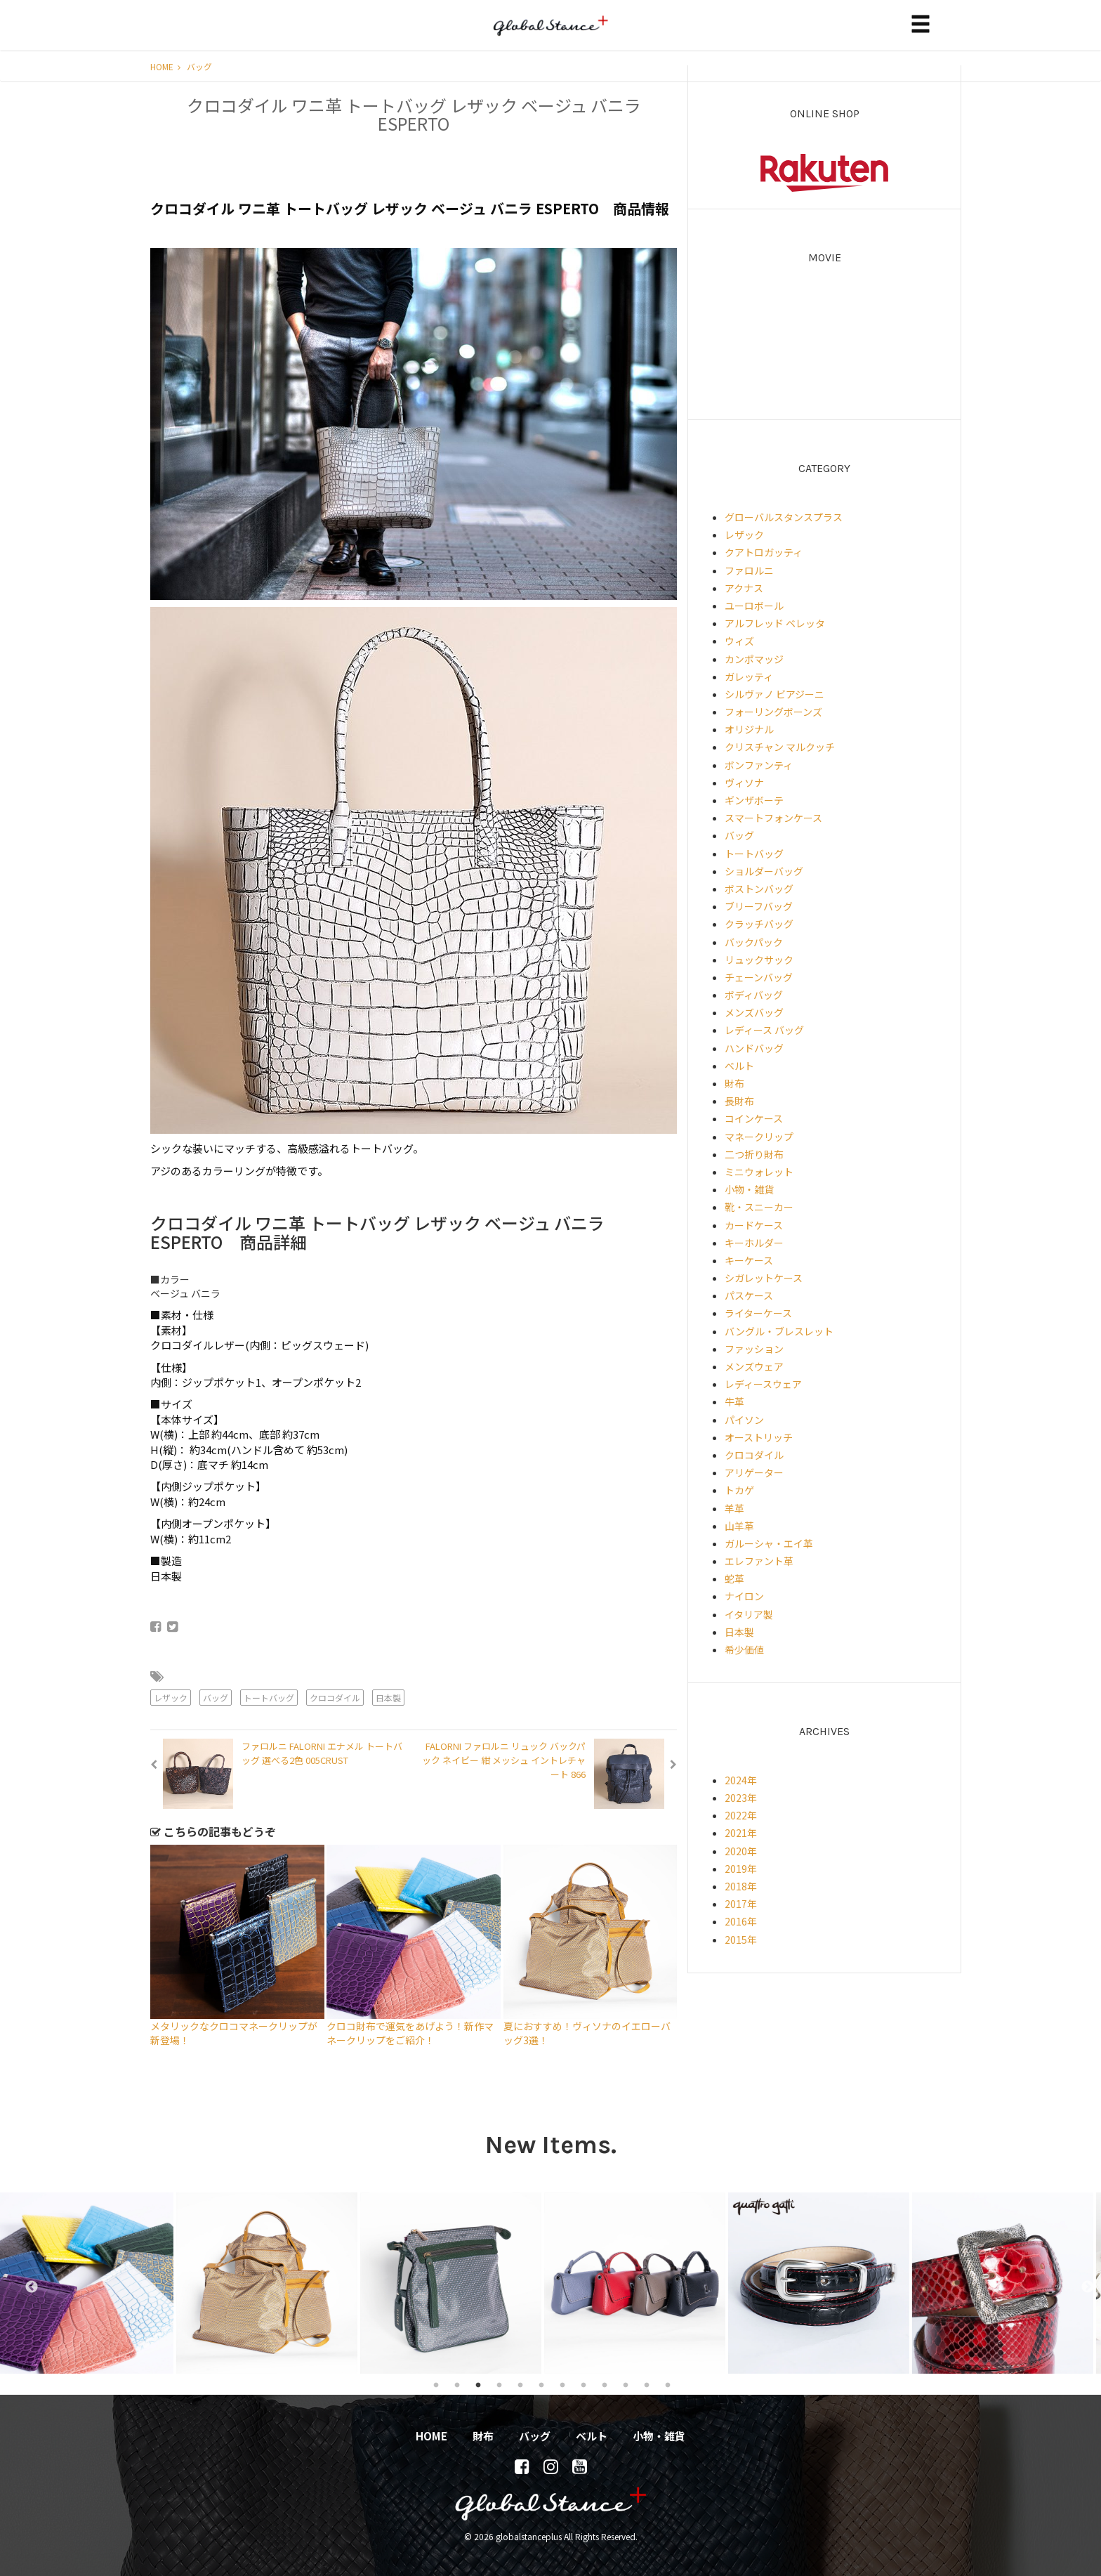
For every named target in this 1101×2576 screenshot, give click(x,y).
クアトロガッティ (764, 552)
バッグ (199, 66)
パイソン (744, 1420)
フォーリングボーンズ (773, 712)
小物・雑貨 (749, 1189)
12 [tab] (667, 2384)
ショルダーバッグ (764, 871)
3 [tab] (478, 2384)
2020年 (741, 1851)
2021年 (741, 1833)
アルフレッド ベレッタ (775, 623)
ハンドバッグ (754, 1048)
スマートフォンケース (773, 818)
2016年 (741, 1921)
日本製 (388, 1698)
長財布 (739, 1101)
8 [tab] (583, 2384)
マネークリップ (759, 1137)
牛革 (734, 1401)
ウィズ (739, 641)
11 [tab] (646, 2384)
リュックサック (759, 960)
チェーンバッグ (759, 977)
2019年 (741, 1869)
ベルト (739, 1066)
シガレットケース (764, 1278)
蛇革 (734, 1578)
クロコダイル (335, 1698)
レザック (170, 1698)
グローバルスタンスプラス (784, 517)
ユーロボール (754, 606)
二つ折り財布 (754, 1154)
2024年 (741, 1780)
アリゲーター (754, 1472)
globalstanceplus (550, 36)
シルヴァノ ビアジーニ (774, 694)
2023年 (741, 1798)
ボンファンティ (759, 765)
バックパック (754, 942)
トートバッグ (269, 1698)
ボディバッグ (754, 995)
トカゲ (739, 1490)
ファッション (754, 1349)
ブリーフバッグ (759, 906)
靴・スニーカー (759, 1207)
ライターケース (758, 1313)
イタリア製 (749, 1614)
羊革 (734, 1508)
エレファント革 (759, 1561)
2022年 (741, 1815)
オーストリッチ (759, 1437)
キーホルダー (754, 1243)
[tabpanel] (92, 2283)
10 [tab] (625, 2384)
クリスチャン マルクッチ (780, 747)
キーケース (749, 1260)
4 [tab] (499, 2384)
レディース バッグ (764, 1030)
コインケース (754, 1118)
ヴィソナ (744, 783)
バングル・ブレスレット (779, 1331)
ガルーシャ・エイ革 (769, 1543)
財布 (734, 1083)
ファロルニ (749, 570)
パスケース (749, 1295)
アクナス (744, 588)
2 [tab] (457, 2384)
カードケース (754, 1225)
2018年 (741, 1886)
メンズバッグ (754, 1012)
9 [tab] (604, 2384)
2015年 (741, 1940)
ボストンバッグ (759, 889)
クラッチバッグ (759, 924)
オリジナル (749, 729)
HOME (165, 66)
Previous (24, 2283)
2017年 (741, 1904)
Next (1080, 2283)
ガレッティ (749, 676)
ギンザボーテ (754, 800)
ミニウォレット (759, 1172)
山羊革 (739, 1526)
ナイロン (744, 1596)
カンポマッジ (754, 659)
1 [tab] (436, 2384)
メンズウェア (754, 1366)
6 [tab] (541, 2384)
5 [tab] (520, 2384)
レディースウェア (763, 1384)
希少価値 (744, 1649)
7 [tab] (562, 2384)
